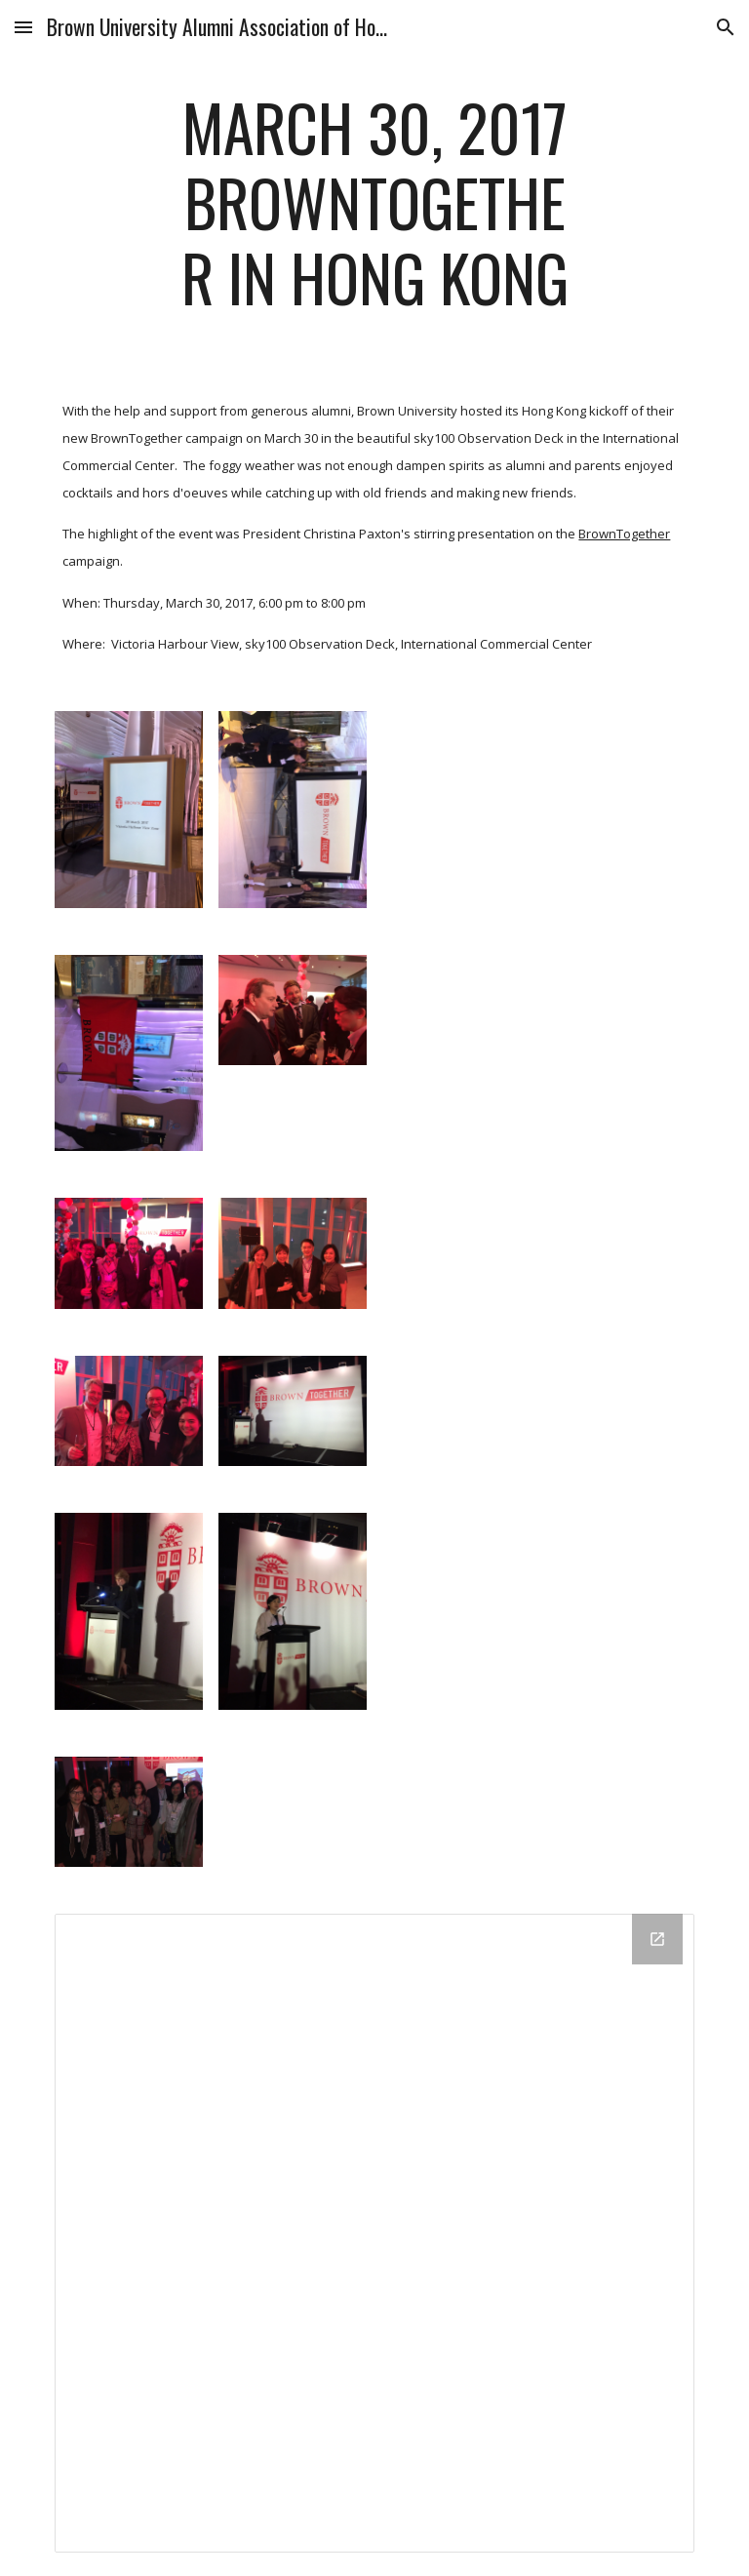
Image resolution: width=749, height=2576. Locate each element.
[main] (374, 211)
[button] (23, 27)
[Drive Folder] (374, 2233)
